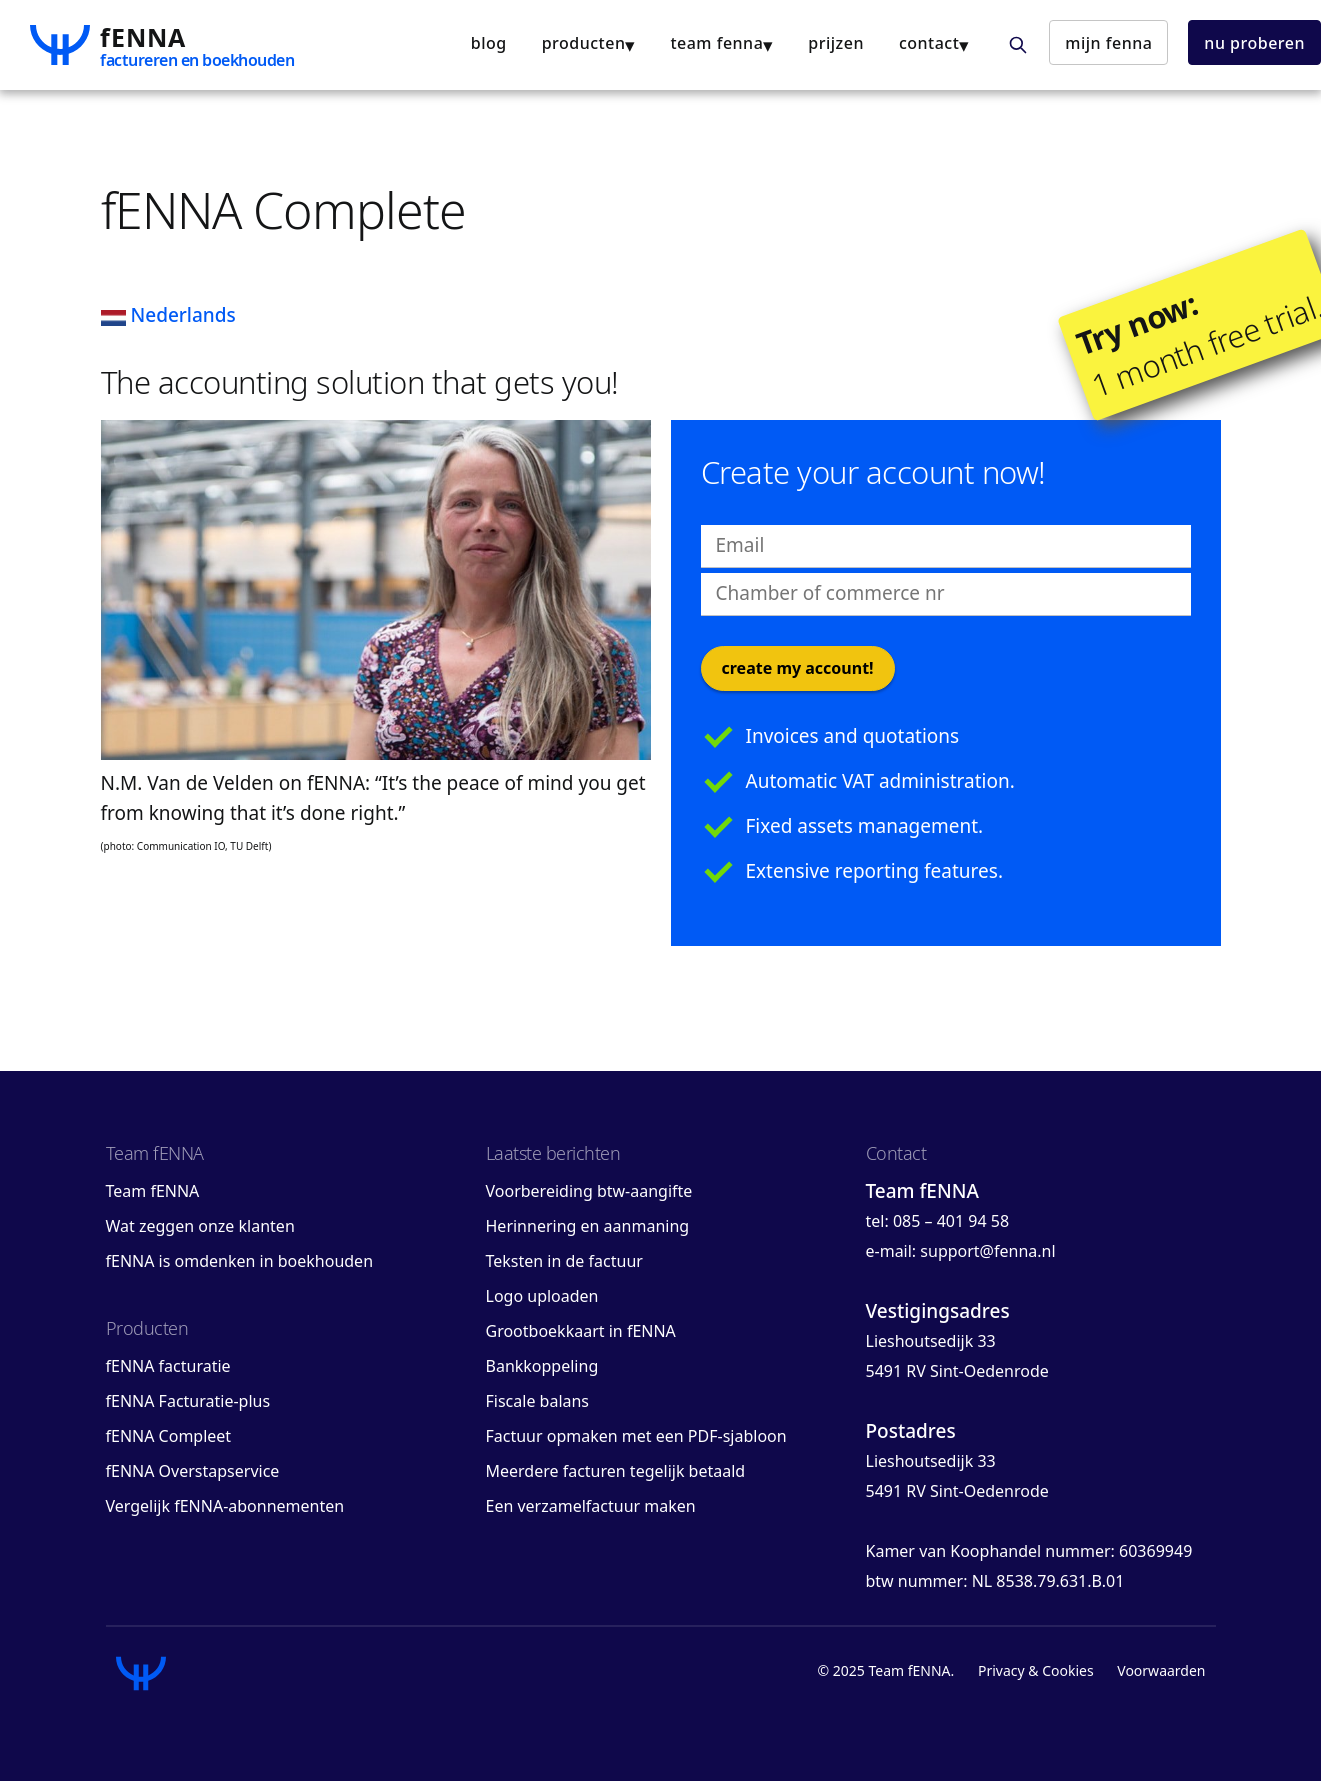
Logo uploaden (542, 1296)
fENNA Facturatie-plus (188, 1401)
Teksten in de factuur (564, 1261)
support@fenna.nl (987, 1251)
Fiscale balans (538, 1401)
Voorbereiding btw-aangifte (589, 1191)
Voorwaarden (1161, 1670)
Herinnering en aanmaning (588, 1226)
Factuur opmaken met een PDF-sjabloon (636, 1436)
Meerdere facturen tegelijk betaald (616, 1471)
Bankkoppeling (542, 1366)
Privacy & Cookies (1036, 1670)
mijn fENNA (1108, 43)
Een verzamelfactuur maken (591, 1506)
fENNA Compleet (169, 1436)
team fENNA (716, 43)
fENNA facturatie (168, 1366)
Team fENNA (153, 1191)
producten (583, 43)
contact (929, 43)
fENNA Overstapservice (193, 1471)
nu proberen (1254, 43)
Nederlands (168, 315)
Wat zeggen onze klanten (200, 1226)
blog (489, 43)
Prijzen (836, 43)
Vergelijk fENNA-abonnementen (225, 1506)
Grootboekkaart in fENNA (581, 1331)
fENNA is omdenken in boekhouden (240, 1261)
